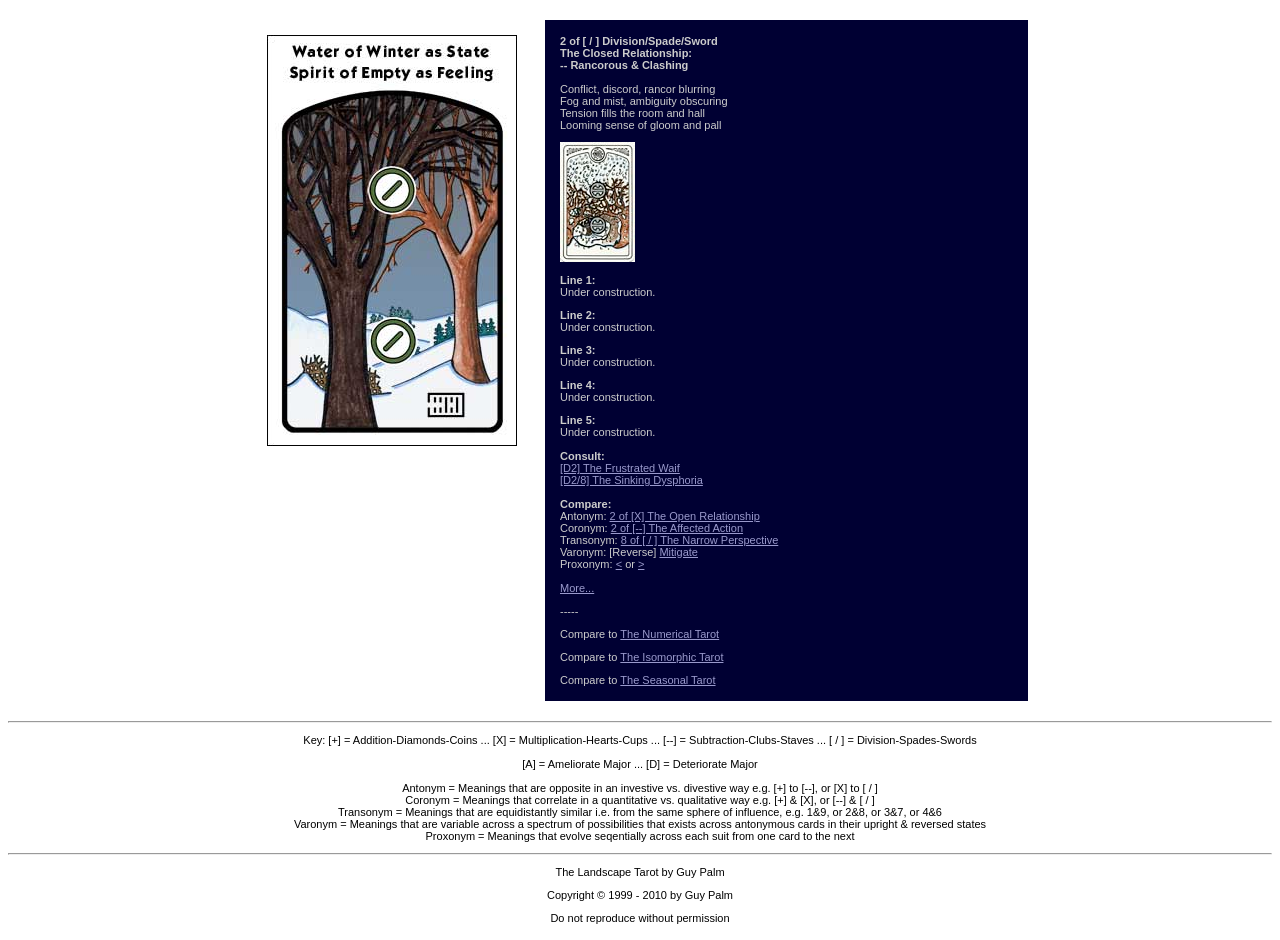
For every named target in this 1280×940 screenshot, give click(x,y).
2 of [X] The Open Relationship (685, 516)
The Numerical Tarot (669, 634)
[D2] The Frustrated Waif (620, 468)
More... (577, 588)
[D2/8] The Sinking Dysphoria (631, 480)
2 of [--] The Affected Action (677, 528)
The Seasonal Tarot (667, 680)
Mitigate (678, 552)
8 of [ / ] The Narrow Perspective (700, 540)
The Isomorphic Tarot (671, 657)
